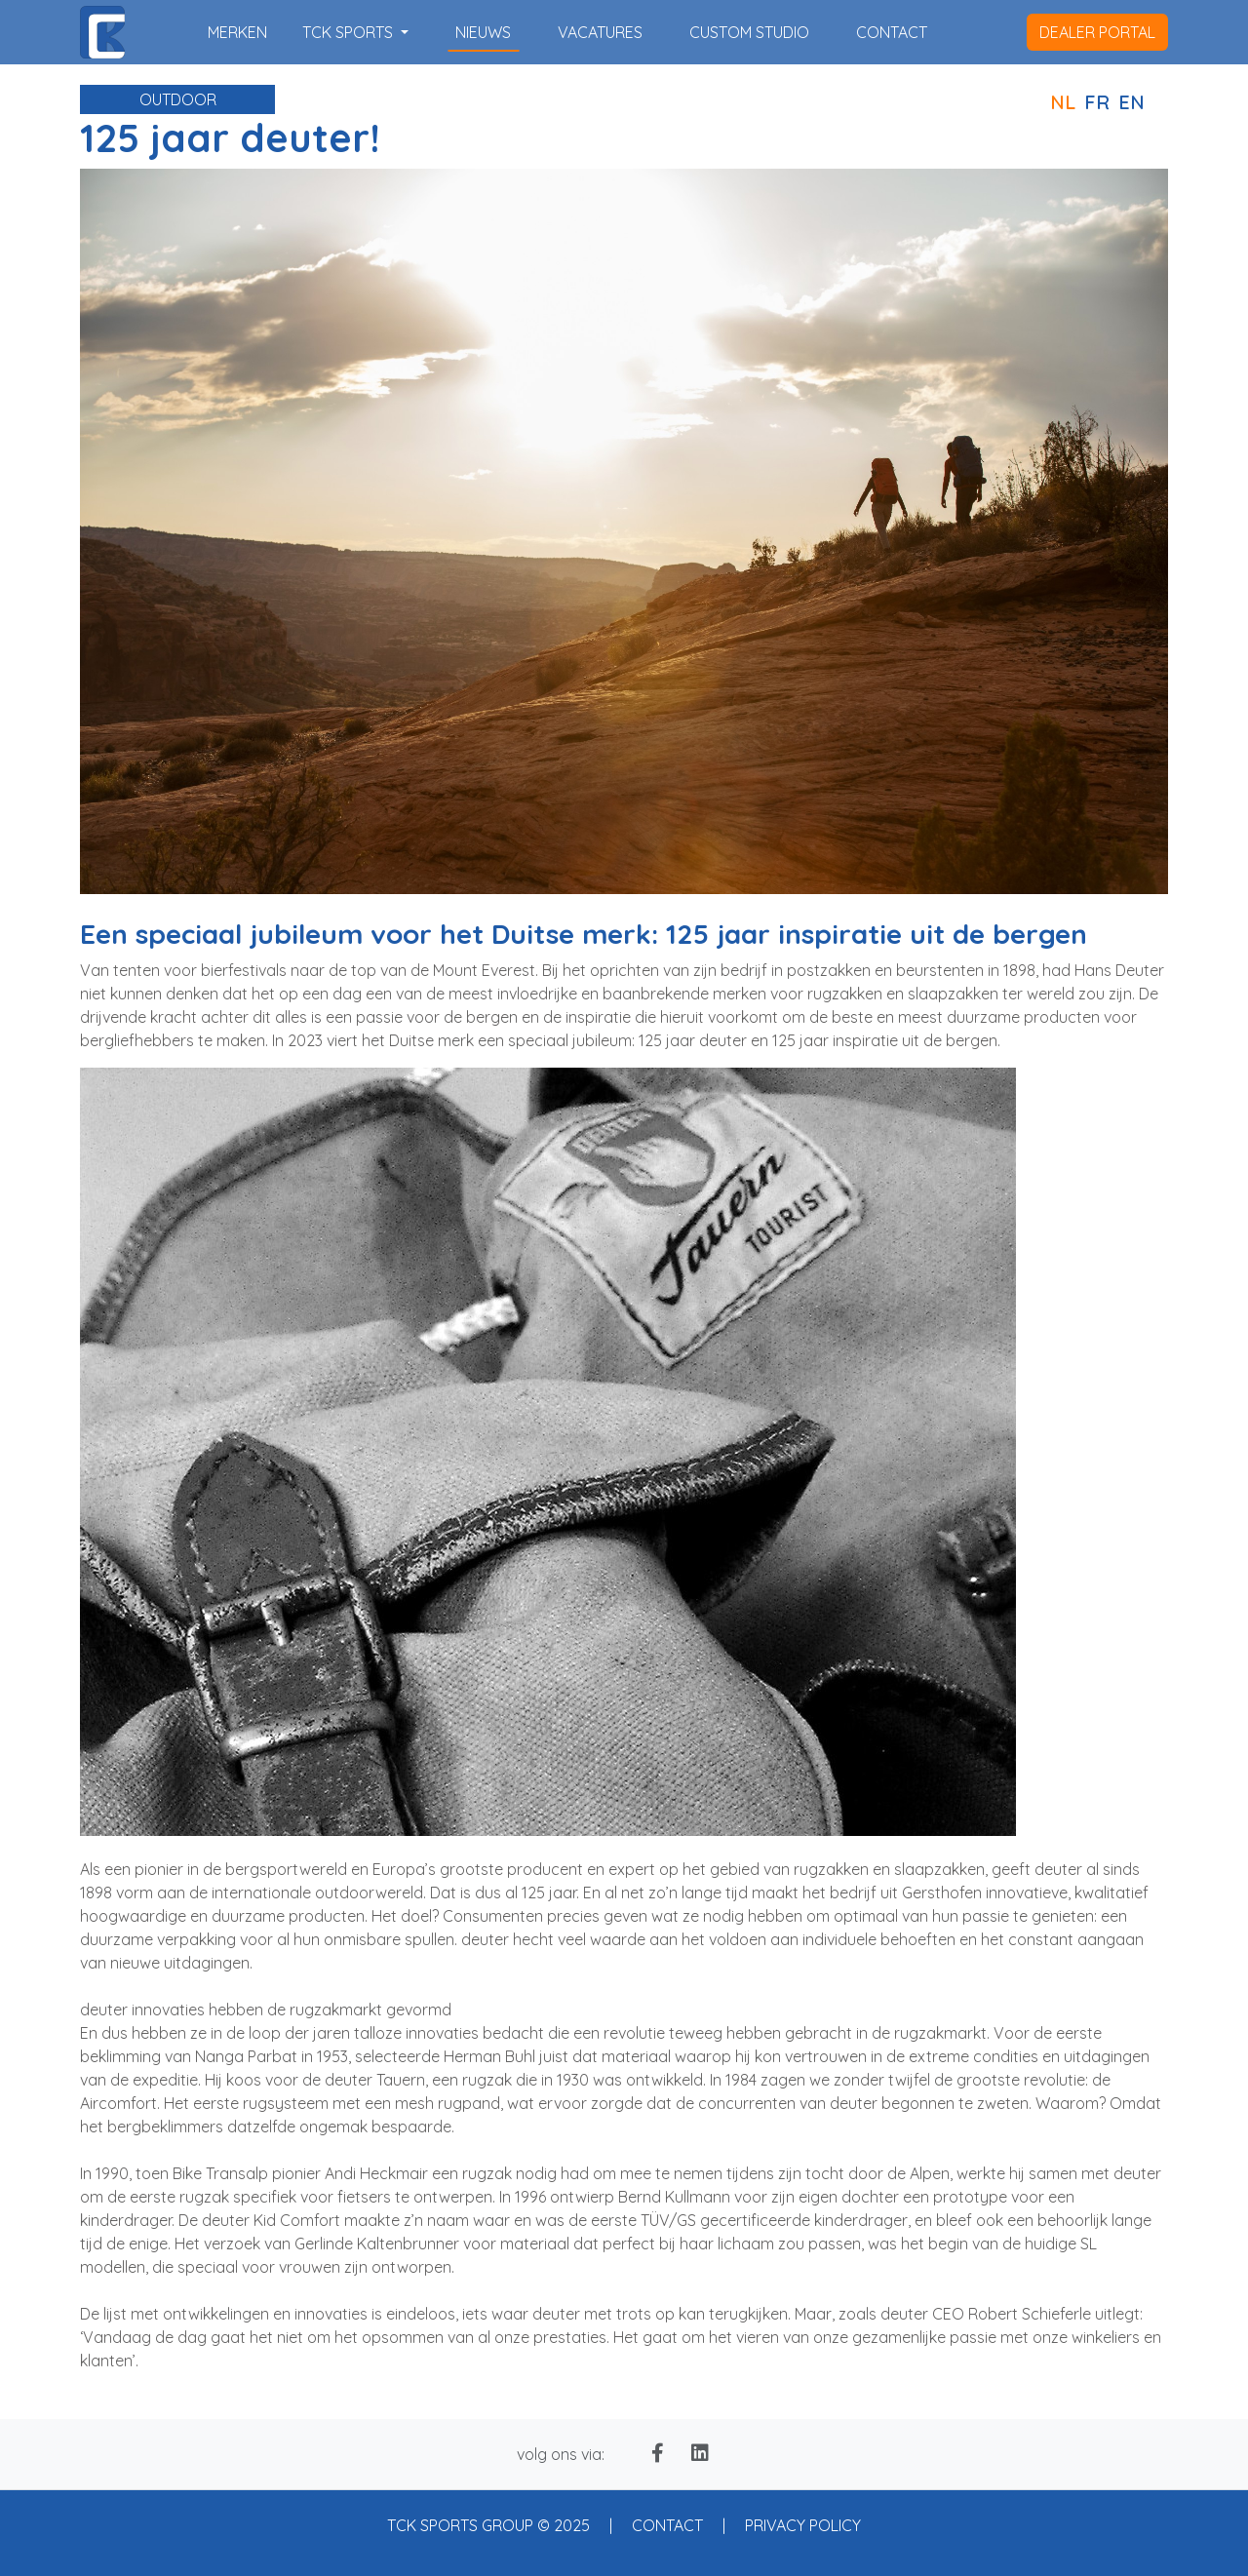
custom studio (749, 32)
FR (1097, 102)
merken (237, 32)
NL (1062, 102)
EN (1131, 102)
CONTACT (667, 2525)
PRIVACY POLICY (803, 2525)
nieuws (483, 32)
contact (891, 32)
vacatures (600, 32)
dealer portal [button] (1097, 32)
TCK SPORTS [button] (349, 32)
